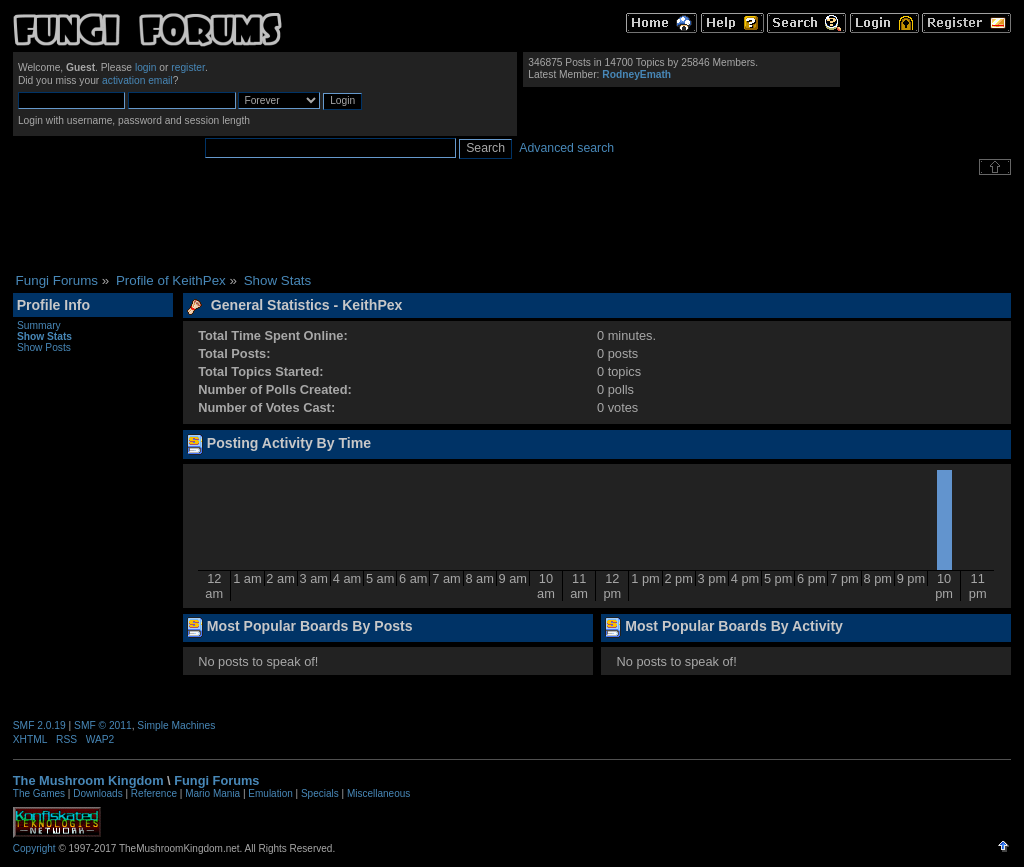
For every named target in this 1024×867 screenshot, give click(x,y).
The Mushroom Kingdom (88, 780)
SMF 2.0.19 (39, 725)
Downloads (97, 793)
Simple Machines (176, 725)
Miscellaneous (378, 793)
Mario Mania (212, 793)
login (146, 67)
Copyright (34, 848)
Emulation (270, 793)
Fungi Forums (216, 780)
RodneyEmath (636, 74)
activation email (137, 80)
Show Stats (44, 336)
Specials (320, 793)
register (188, 67)
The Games (39, 793)
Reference (154, 793)
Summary (39, 325)
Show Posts (44, 347)
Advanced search (566, 148)
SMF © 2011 (103, 725)
